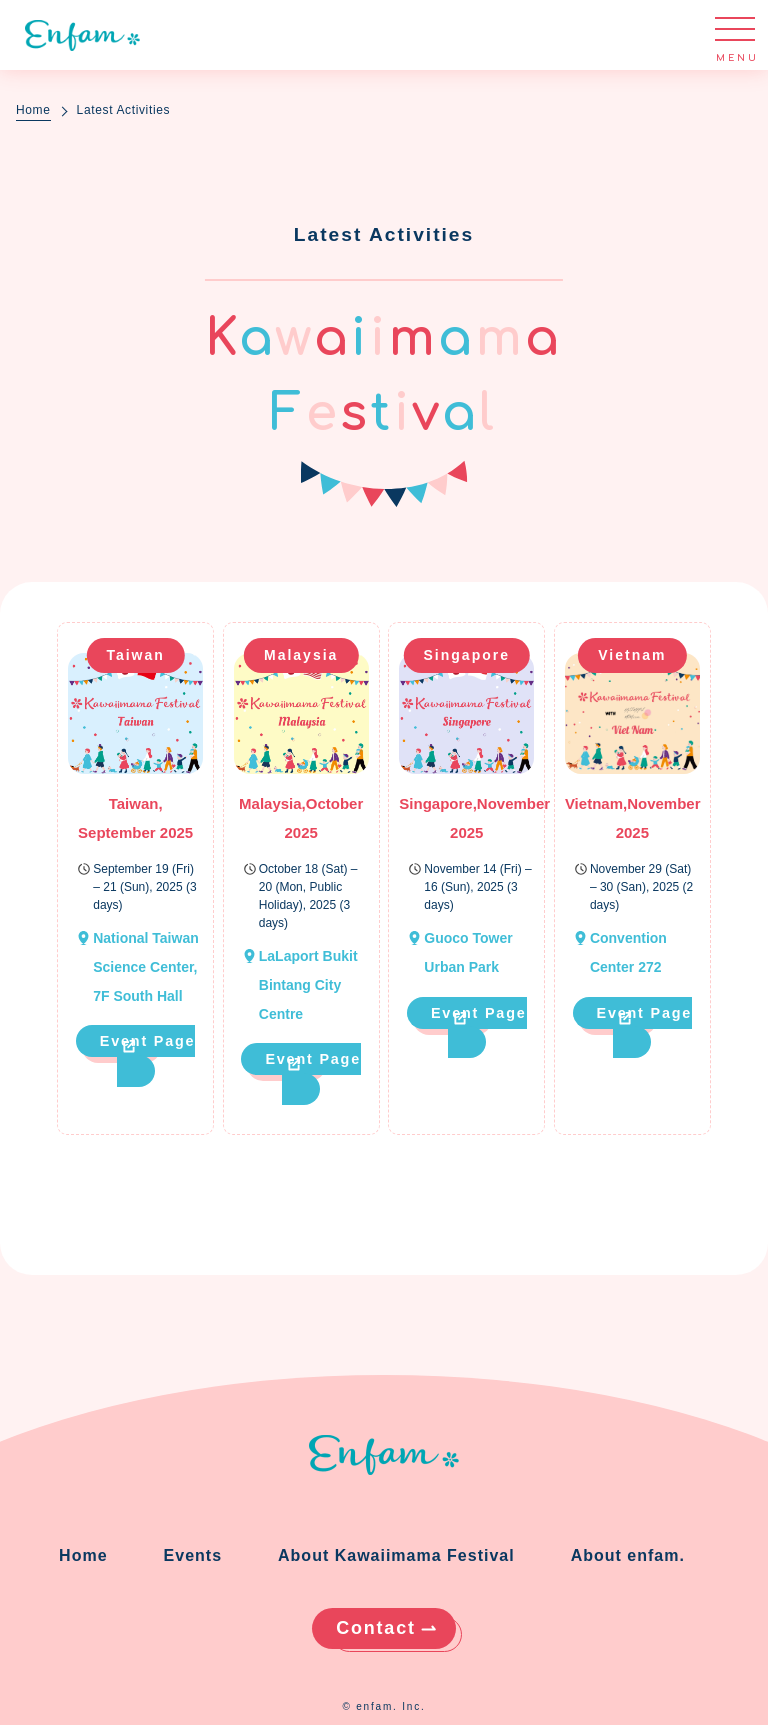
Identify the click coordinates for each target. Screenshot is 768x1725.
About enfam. (628, 1555)
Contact (376, 1628)
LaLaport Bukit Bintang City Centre (308, 985)
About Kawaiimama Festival (396, 1555)
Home (33, 110)
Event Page (148, 1041)
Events (193, 1555)
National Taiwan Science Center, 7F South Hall (146, 967)
